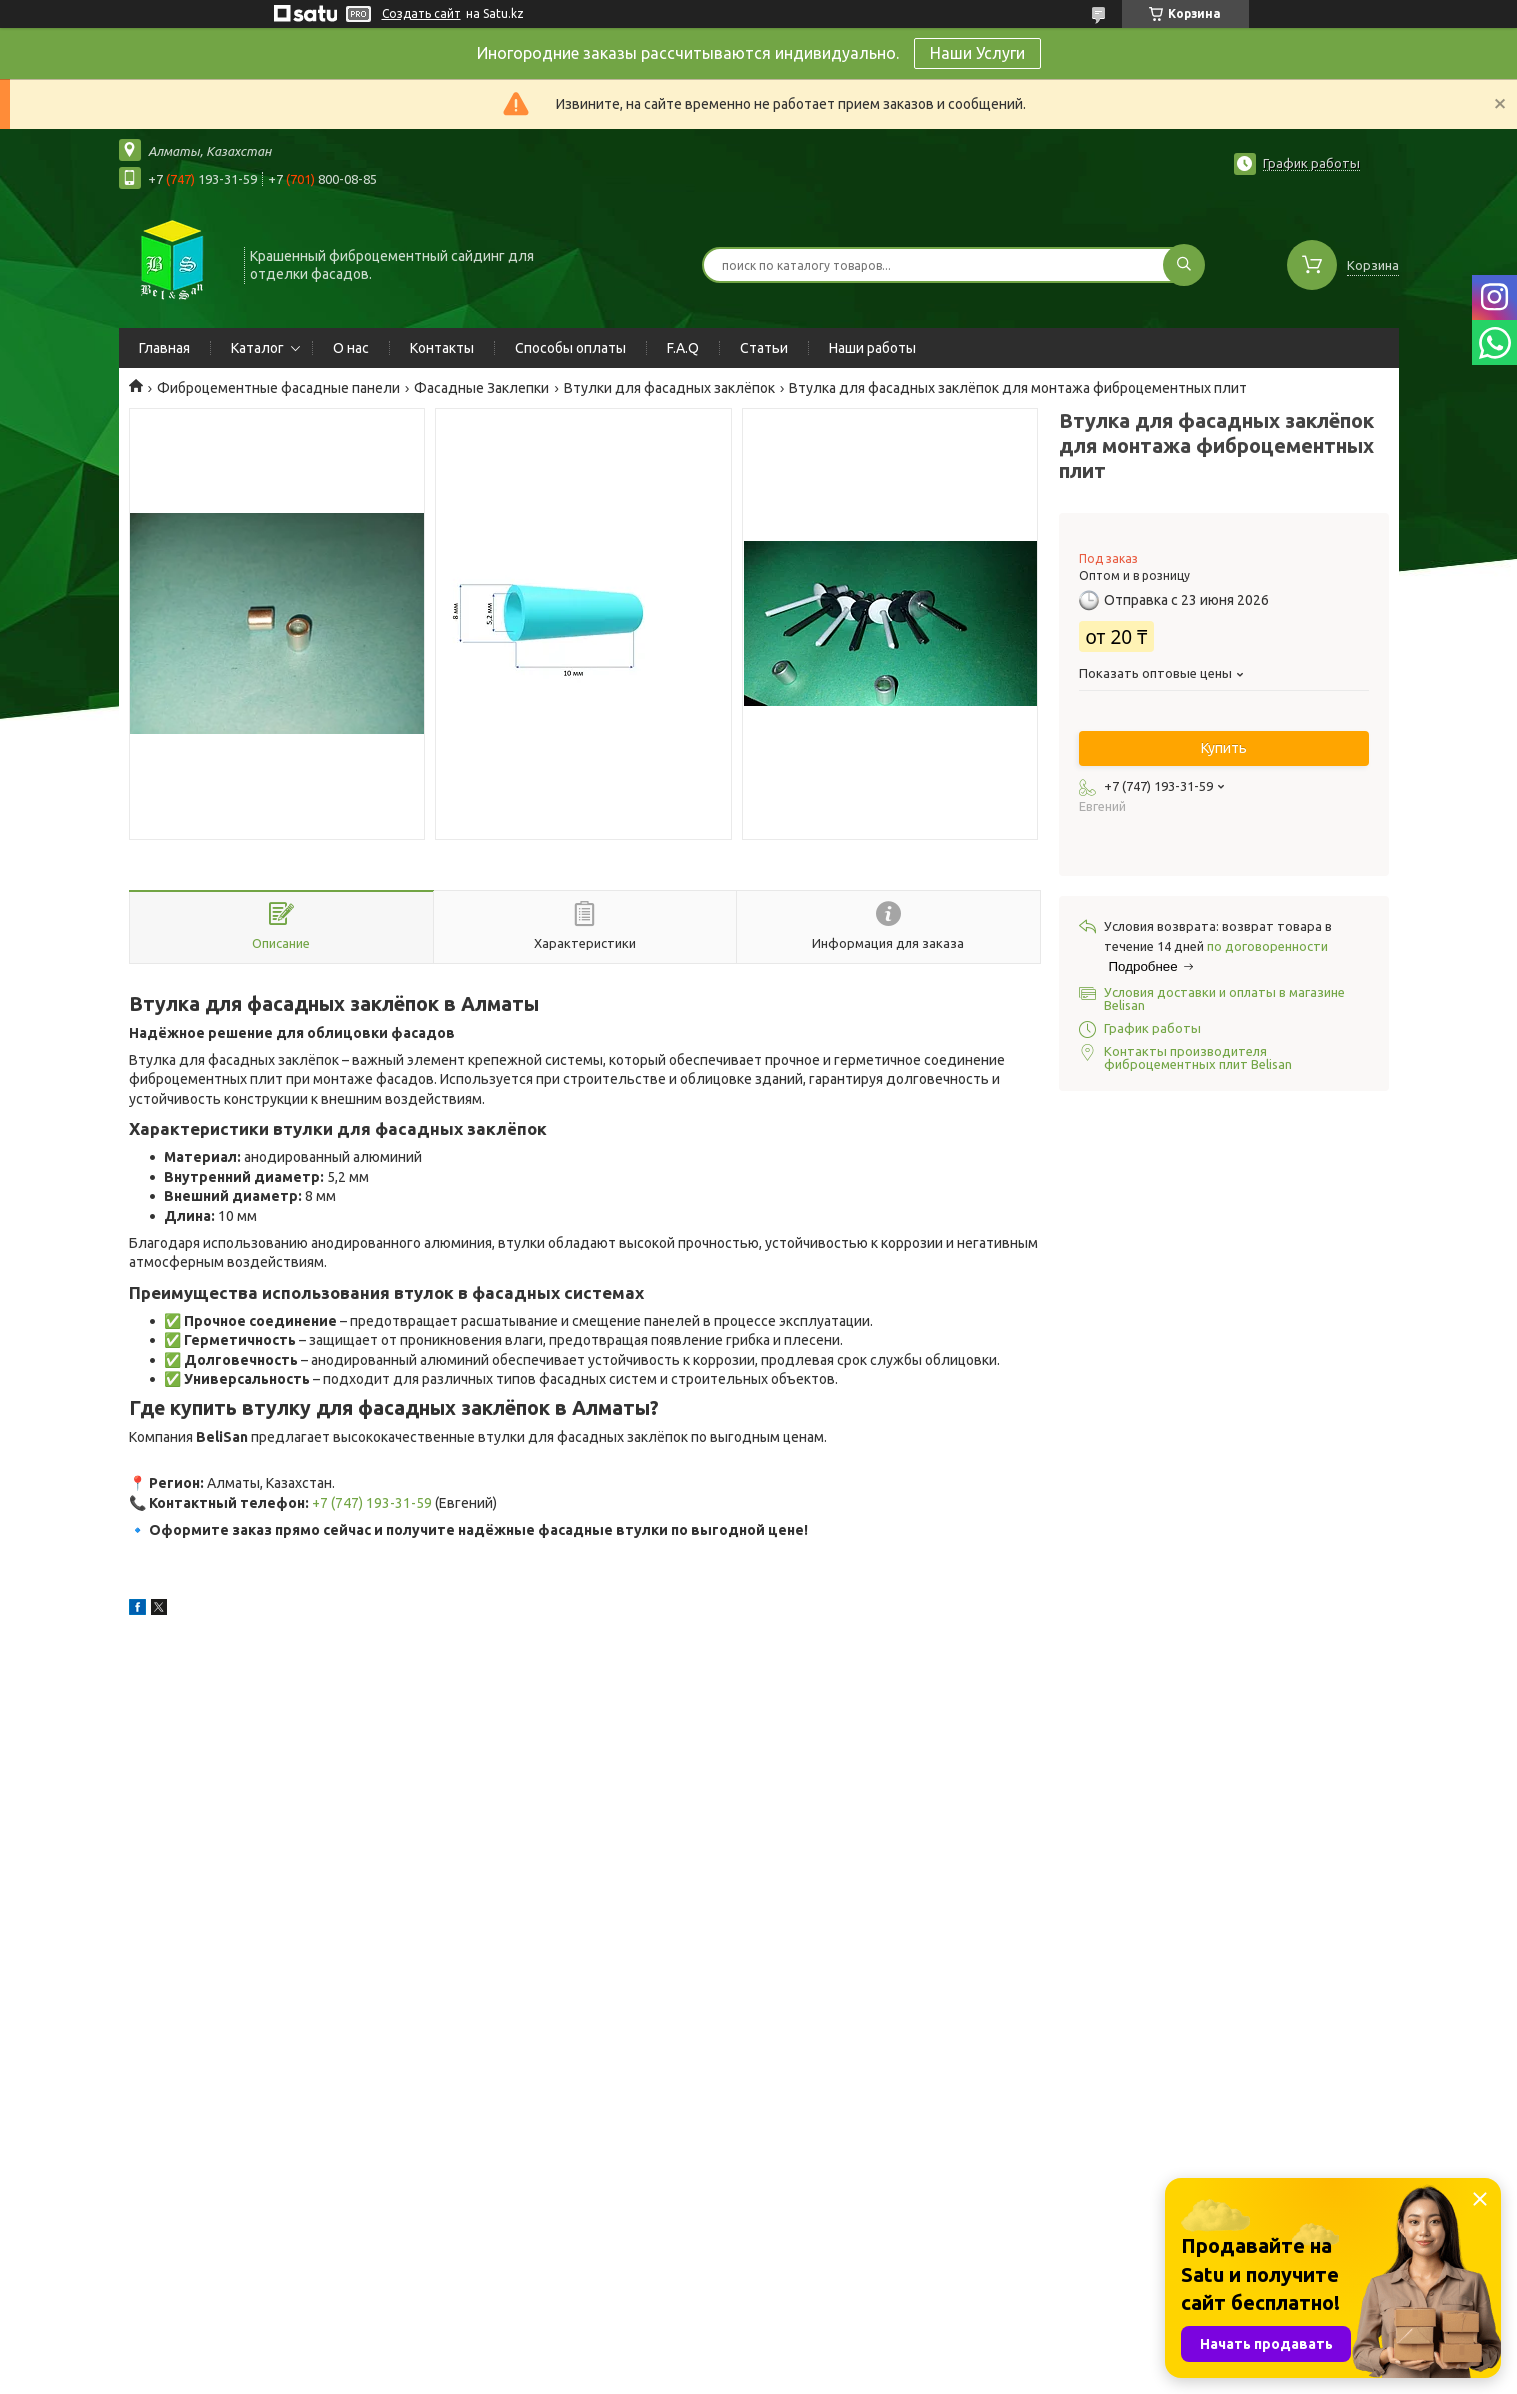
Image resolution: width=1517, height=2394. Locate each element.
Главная (164, 348)
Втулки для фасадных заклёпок (669, 388)
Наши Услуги (977, 53)
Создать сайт (421, 13)
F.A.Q (683, 348)
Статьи (764, 348)
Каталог (257, 348)
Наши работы (872, 348)
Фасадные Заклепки (481, 388)
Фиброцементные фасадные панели (278, 388)
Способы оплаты (570, 348)
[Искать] (1184, 265)
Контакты (442, 348)
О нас (351, 348)
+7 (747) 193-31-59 (372, 1503)
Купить (1224, 748)
